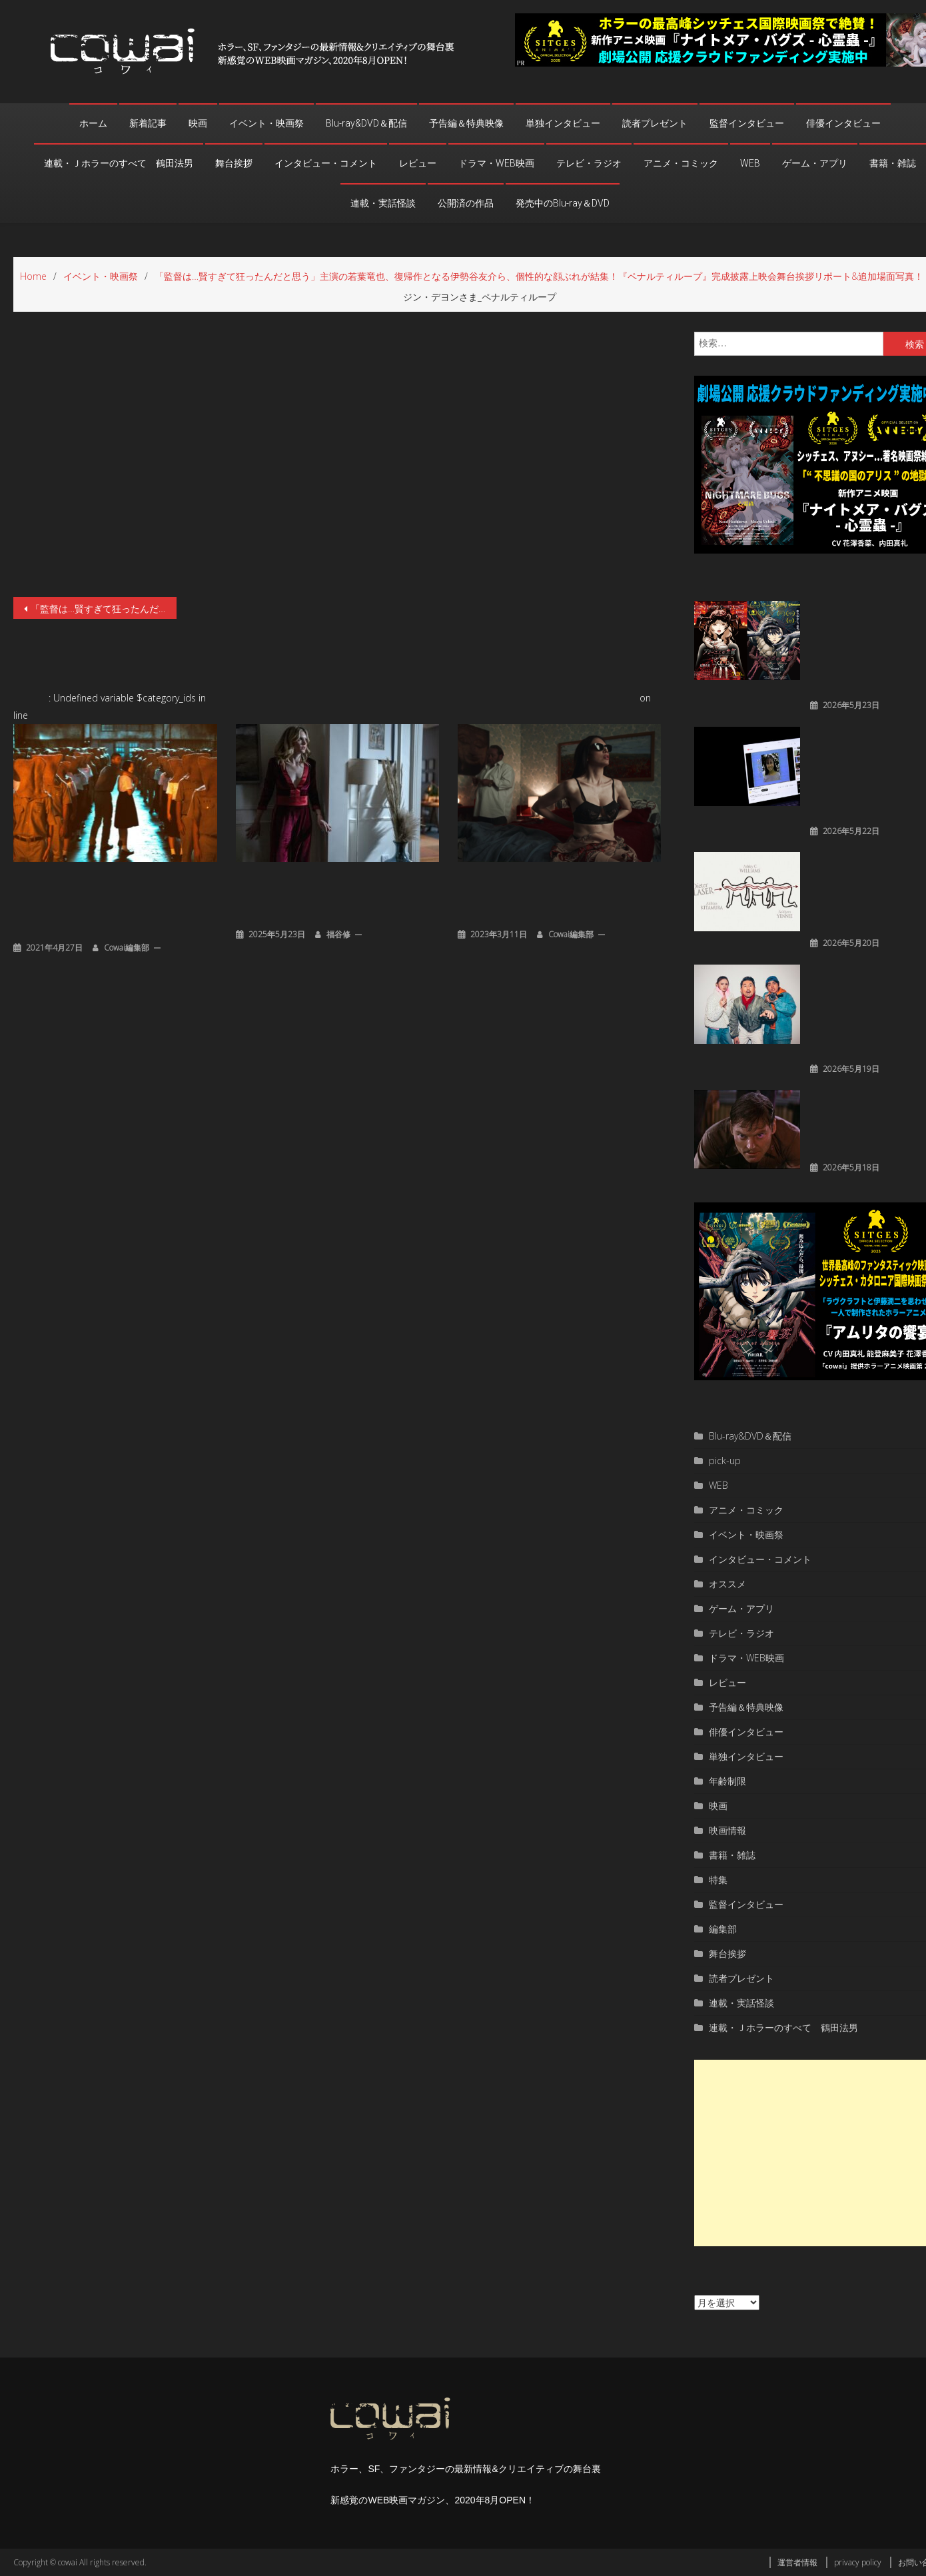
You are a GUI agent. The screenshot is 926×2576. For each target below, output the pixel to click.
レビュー (417, 163)
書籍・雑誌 (892, 163)
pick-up (725, 1460)
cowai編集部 (126, 947)
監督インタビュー (746, 123)
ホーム (93, 123)
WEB (750, 163)
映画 (198, 123)
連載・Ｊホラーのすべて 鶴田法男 (118, 163)
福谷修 (338, 934)
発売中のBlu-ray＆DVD (563, 203)
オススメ (727, 1583)
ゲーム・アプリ (814, 163)
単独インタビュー (563, 123)
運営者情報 (797, 2562)
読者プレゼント (655, 123)
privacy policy (857, 2562)
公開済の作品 (466, 203)
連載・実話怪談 (383, 203)
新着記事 (148, 123)
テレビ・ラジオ (589, 163)
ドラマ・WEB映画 (496, 163)
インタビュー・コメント (325, 163)
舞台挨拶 (233, 163)
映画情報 (727, 1830)
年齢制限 (727, 1781)
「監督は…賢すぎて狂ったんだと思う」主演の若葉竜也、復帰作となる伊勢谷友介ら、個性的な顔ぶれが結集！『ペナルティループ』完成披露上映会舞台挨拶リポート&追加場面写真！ (104, 608)
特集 (718, 1879)
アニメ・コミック (681, 163)
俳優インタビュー (843, 123)
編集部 (723, 1929)
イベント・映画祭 (266, 123)
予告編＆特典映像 (466, 123)
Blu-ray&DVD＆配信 (366, 123)
